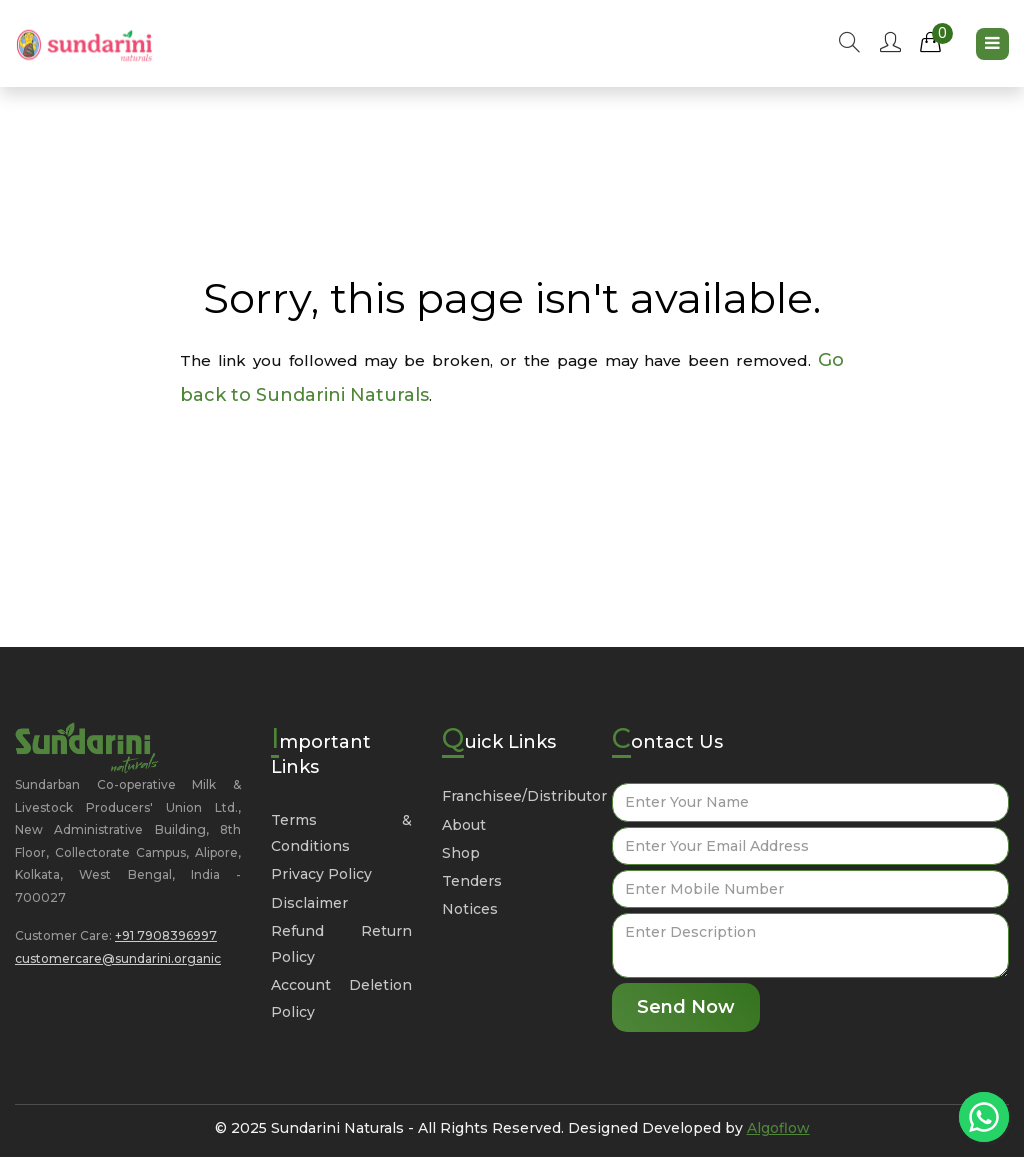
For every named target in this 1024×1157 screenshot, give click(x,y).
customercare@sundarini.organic (118, 958)
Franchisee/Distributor (524, 796)
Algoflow (778, 1128)
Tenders (472, 881)
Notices (470, 909)
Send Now (686, 1007)
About (464, 825)
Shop (461, 853)
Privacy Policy (321, 874)
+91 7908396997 (166, 935)
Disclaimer (309, 903)
